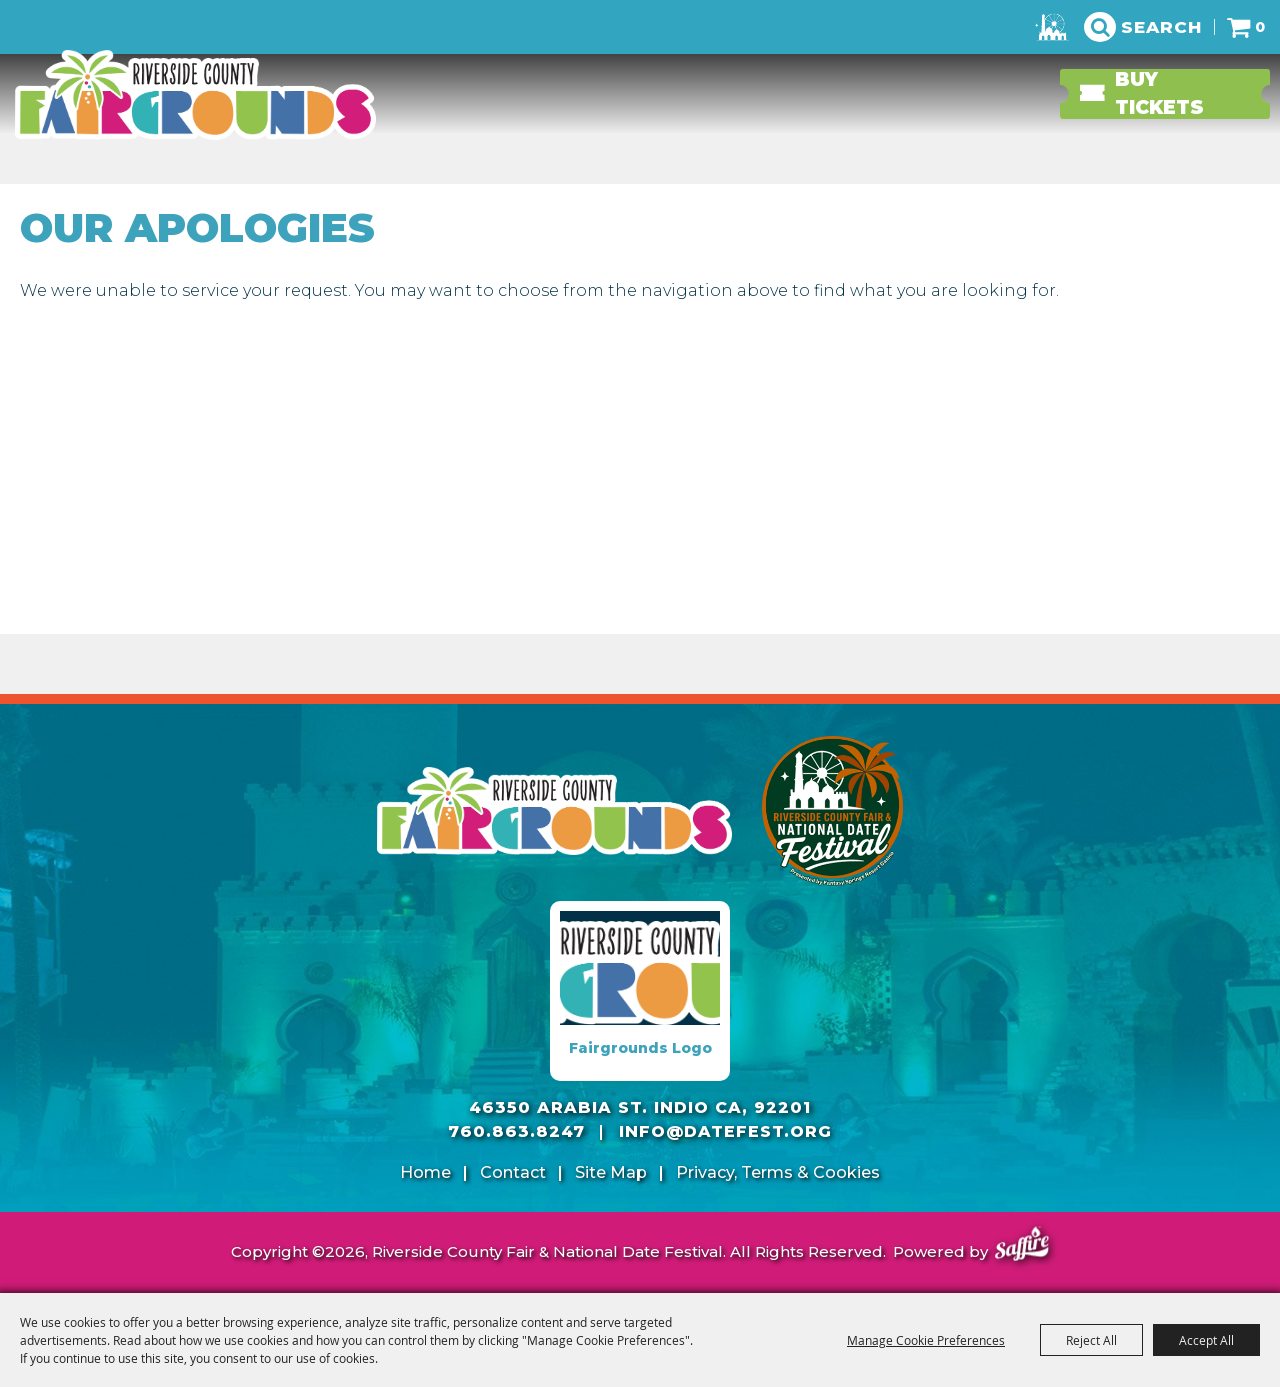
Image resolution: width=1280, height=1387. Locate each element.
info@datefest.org (725, 1131)
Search (1161, 27)
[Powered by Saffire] (1022, 1246)
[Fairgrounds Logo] (640, 991)
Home (425, 1172)
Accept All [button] (1206, 1340)
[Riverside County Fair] (833, 811)
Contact (513, 1172)
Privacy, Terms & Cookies (778, 1172)
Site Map (611, 1172)
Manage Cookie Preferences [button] (926, 1340)
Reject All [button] (1091, 1340)
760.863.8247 (516, 1131)
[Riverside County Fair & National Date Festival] (195, 95)
